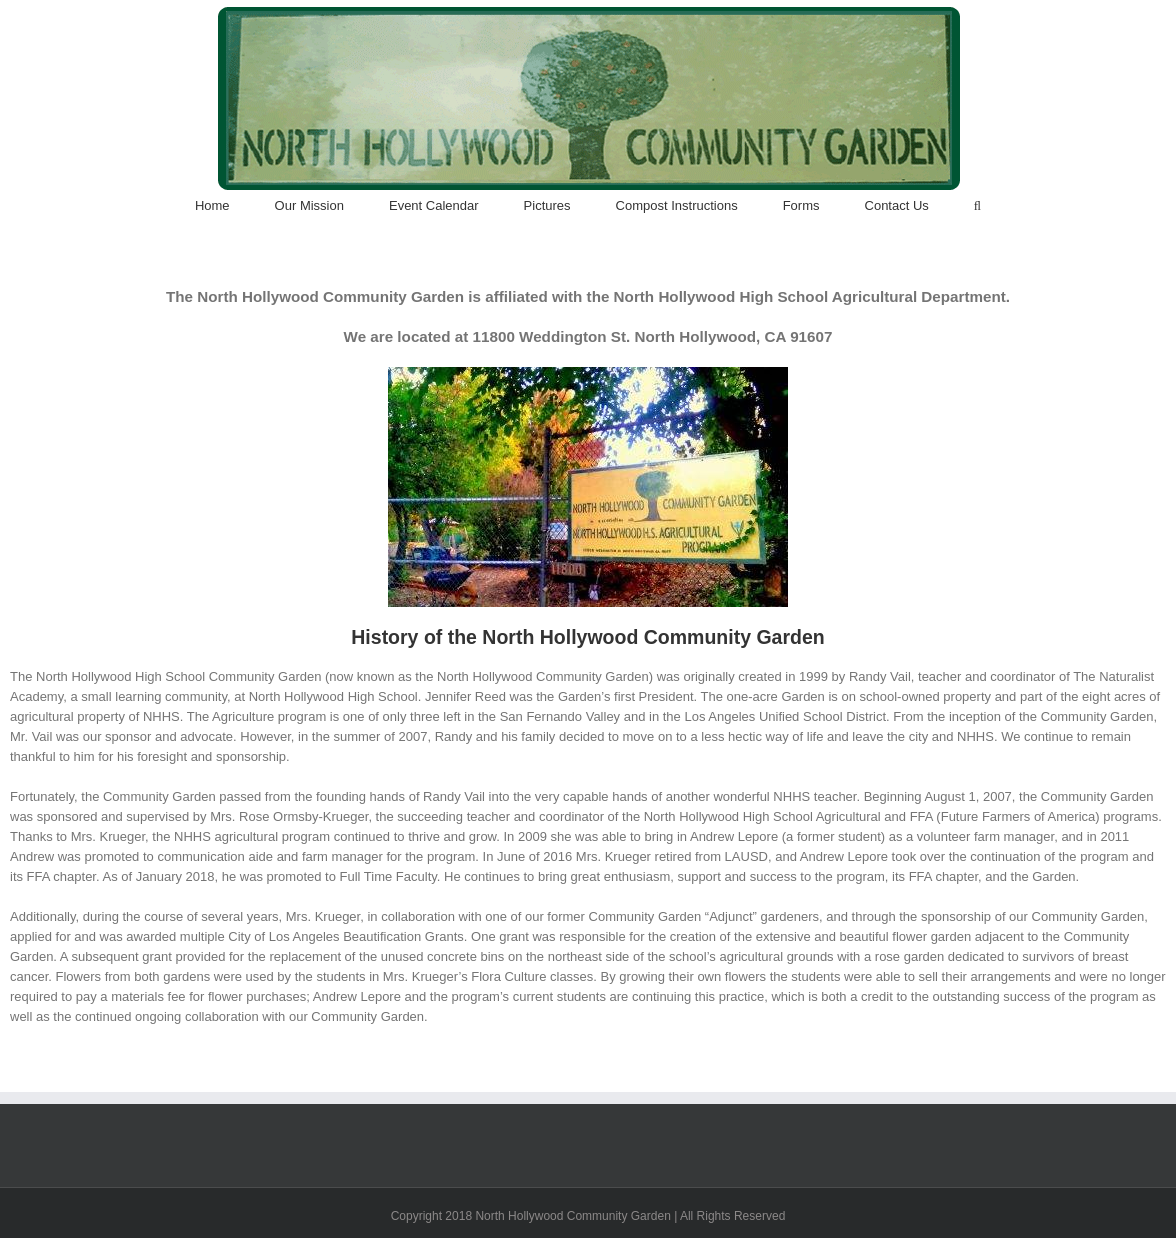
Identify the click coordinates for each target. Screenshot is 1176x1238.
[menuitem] (235, 206)
